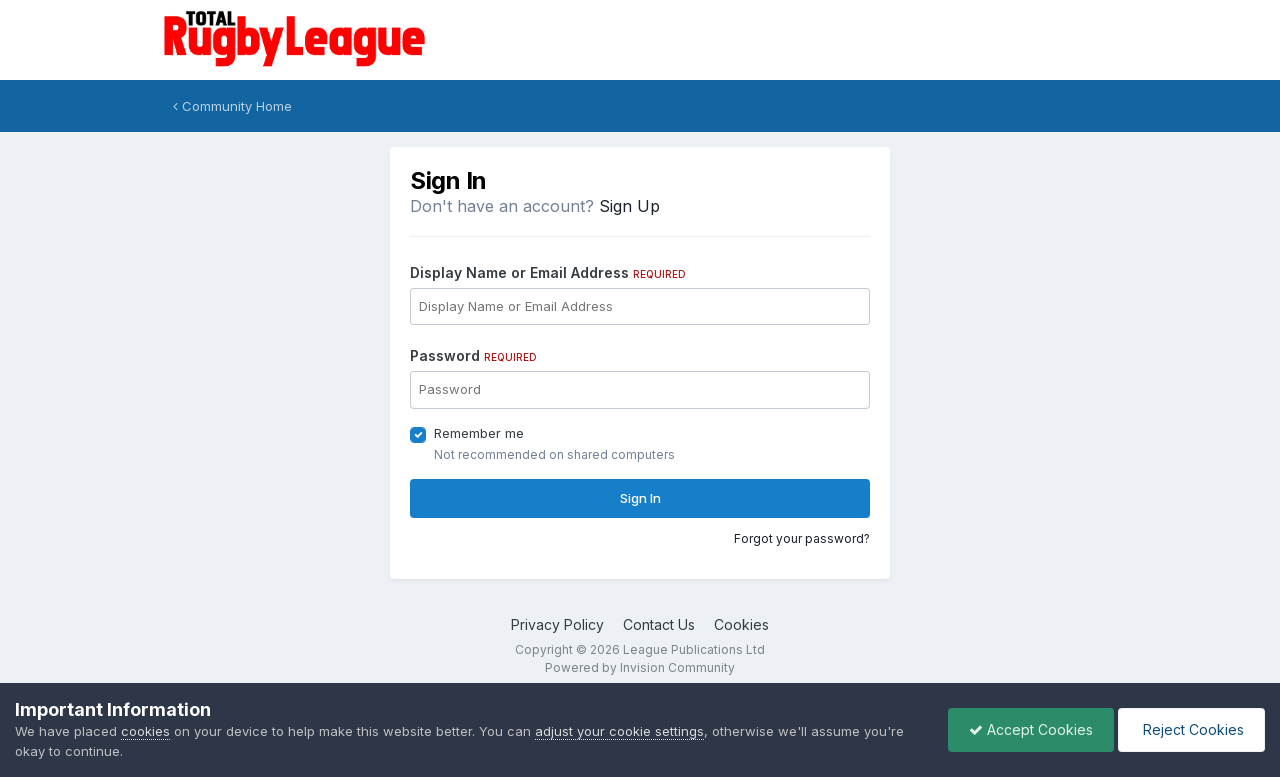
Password (473, 355)
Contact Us (659, 624)
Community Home (232, 106)
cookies (145, 731)
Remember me (479, 433)
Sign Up (629, 206)
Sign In (640, 498)
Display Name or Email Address (548, 272)
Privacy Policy (557, 624)
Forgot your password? (802, 538)
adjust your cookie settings (619, 731)
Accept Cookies (1031, 729)
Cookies (741, 624)
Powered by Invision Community (640, 667)
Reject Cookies (1191, 729)
